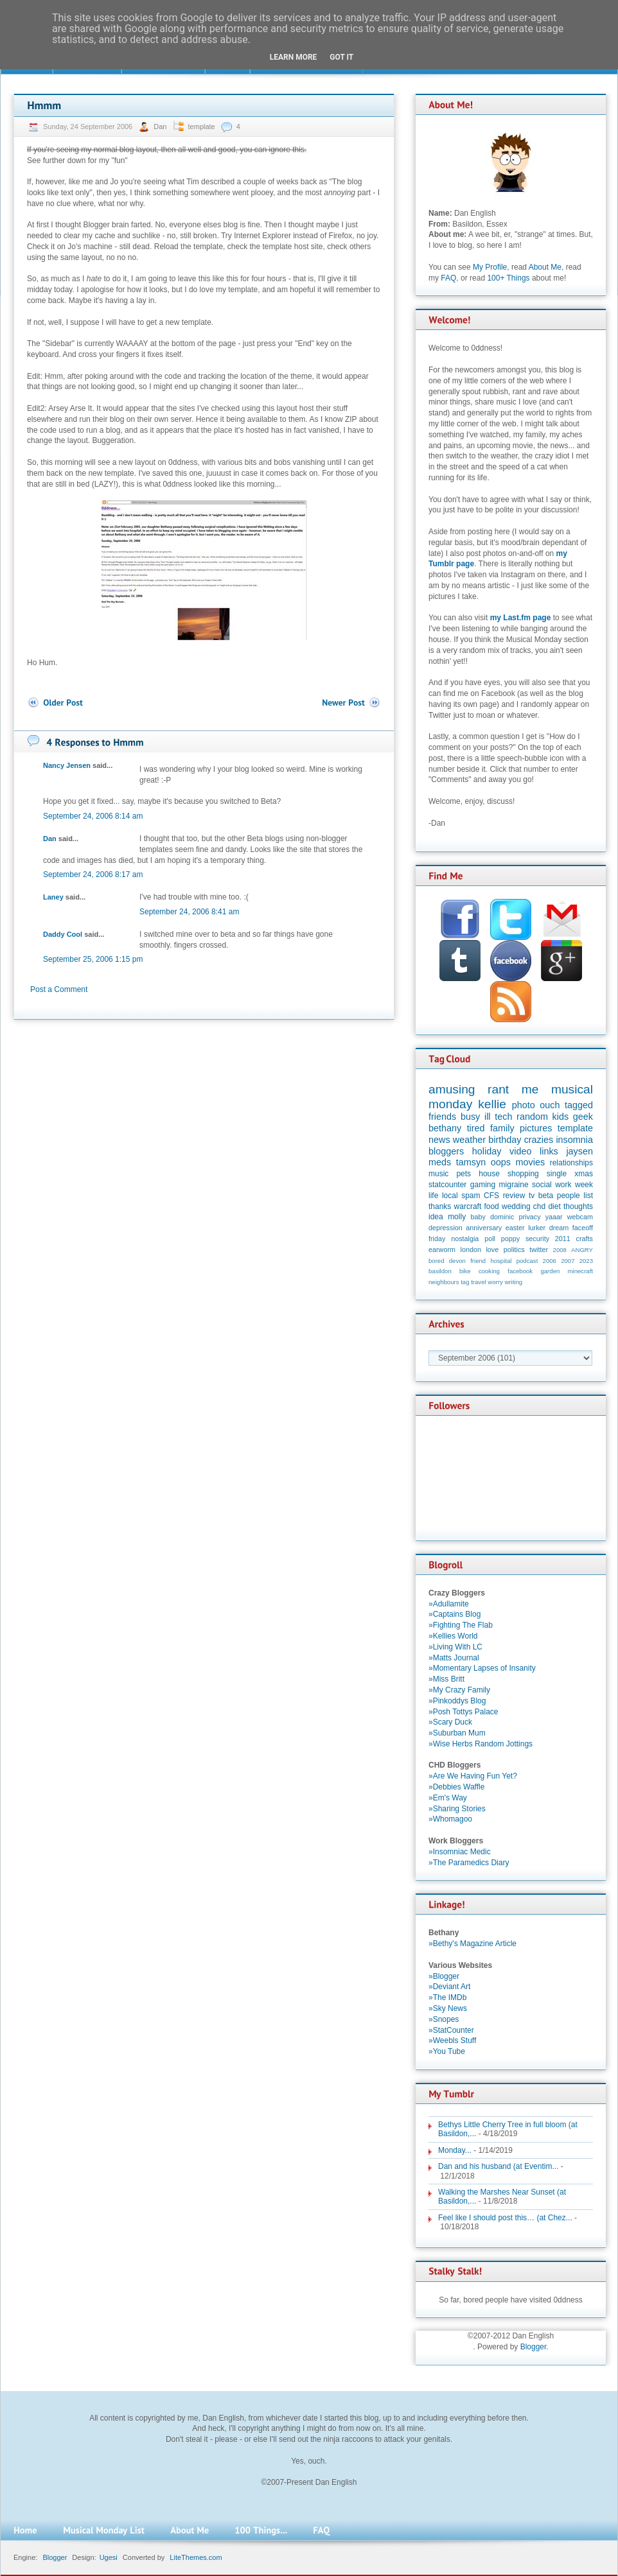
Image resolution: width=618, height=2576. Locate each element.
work (563, 1184)
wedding (516, 1206)
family (502, 1128)
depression (445, 1227)
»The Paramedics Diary (468, 1862)
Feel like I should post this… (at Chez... (505, 2217)
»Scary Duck (450, 1722)
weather (469, 1140)
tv (531, 1195)
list (588, 1195)
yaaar (554, 1217)
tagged (579, 1105)
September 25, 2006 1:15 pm (93, 959)
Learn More (293, 57)
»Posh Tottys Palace (463, 1711)
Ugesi (109, 2557)
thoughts (578, 1206)
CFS (491, 1195)
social (542, 1184)
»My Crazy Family (459, 1689)
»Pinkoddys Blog (457, 1700)
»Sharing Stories (457, 1808)
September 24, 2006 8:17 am (93, 874)
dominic (502, 1217)
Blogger (533, 2346)
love (492, 1249)
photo (523, 1105)
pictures (536, 1128)
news (439, 1140)
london (471, 1249)
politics (514, 1249)
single (557, 1173)
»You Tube (446, 2051)
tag (465, 1281)
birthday (504, 1140)
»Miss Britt (446, 1679)
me (530, 1089)
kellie (492, 1104)
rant (498, 1089)
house (489, 1173)
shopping (523, 1173)
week (584, 1184)
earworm (441, 1249)
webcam (580, 1217)
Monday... (455, 2150)
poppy (510, 1238)
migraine (514, 1184)
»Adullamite (448, 1603)
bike (465, 1271)
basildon (440, 1271)
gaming (482, 1184)
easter (515, 1227)
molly (457, 1216)
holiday (487, 1151)
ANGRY (582, 1249)
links (549, 1151)
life (433, 1195)
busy (470, 1116)
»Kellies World (452, 1636)
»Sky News (447, 2008)
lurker (536, 1227)
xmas (583, 1173)
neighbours (443, 1281)
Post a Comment (58, 989)
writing (513, 1281)
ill (487, 1116)
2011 (562, 1238)
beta (545, 1195)
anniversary (484, 1227)
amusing (451, 1089)
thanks (439, 1206)
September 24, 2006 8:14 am (93, 816)
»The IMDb (447, 1997)
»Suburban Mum (457, 1732)
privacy (529, 1217)
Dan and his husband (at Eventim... (498, 2166)
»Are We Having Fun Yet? (472, 1775)
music (438, 1173)
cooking (489, 1271)
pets (463, 1173)
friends (442, 1116)
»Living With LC (455, 1646)
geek (583, 1116)
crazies (539, 1140)
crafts (584, 1238)
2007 (567, 1260)
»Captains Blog (454, 1614)
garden (550, 1271)
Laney (53, 897)
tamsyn (471, 1162)
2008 (560, 1249)
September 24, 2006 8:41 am (189, 911)
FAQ (448, 278)
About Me (545, 267)
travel (478, 1281)
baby (478, 1217)
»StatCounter (451, 2030)
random (532, 1116)
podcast (527, 1260)
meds (439, 1162)
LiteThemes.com (196, 2557)
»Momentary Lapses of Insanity (482, 1668)
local (450, 1195)
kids (560, 1116)
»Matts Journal (453, 1657)
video (520, 1151)
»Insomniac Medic (459, 1851)
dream (559, 1227)
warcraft (468, 1206)
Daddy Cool (62, 934)
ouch (550, 1105)
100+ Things (508, 278)
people (568, 1195)
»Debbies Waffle (456, 1786)
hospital (500, 1260)
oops (501, 1162)
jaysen (579, 1151)
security (537, 1238)
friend (478, 1260)
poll (489, 1238)
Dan (161, 126)
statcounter (447, 1184)
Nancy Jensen (67, 765)
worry (495, 1281)
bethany (444, 1128)
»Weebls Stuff (452, 2040)
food (491, 1206)
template (201, 126)
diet (554, 1206)
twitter (538, 1249)
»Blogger (443, 1976)
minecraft (580, 1271)
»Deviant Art (449, 1986)
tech (503, 1116)
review (514, 1195)
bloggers (446, 1151)
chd (539, 1206)
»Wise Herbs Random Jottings (480, 1743)
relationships (571, 1162)
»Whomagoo (450, 1819)
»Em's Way (447, 1797)
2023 (586, 1260)
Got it (341, 57)
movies (530, 1162)
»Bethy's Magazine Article (472, 1943)
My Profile (490, 267)
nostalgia (465, 1238)
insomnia (574, 1140)
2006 (549, 1260)
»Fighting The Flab (460, 1625)
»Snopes (443, 2019)
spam (470, 1195)
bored (436, 1260)
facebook (520, 1271)
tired (476, 1128)
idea (435, 1216)
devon (457, 1260)
